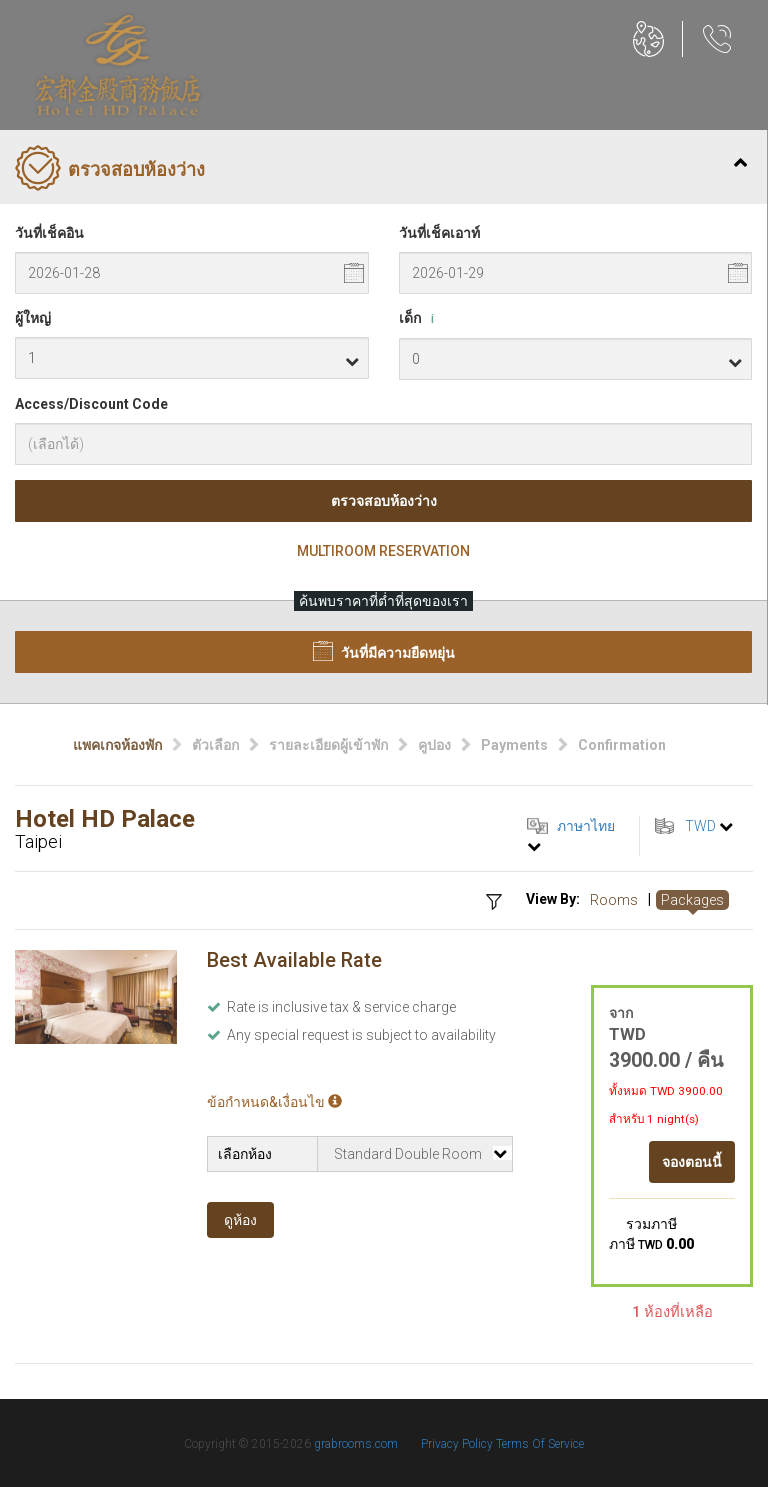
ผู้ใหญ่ (33, 318)
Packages (692, 900)
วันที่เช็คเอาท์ (439, 233)
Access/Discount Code (91, 404)
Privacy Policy (458, 1444)
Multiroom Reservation (383, 551)
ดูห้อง (240, 1220)
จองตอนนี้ (692, 1162)
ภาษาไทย (586, 826)
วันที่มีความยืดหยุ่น (384, 651)
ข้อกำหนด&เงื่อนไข (274, 1102)
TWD (700, 826)
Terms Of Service (540, 1444)
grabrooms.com (356, 1444)
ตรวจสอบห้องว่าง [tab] (381, 170)
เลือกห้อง (245, 1154)
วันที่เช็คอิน (49, 233)
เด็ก (420, 319)
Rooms (614, 900)
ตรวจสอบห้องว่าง (384, 501)
